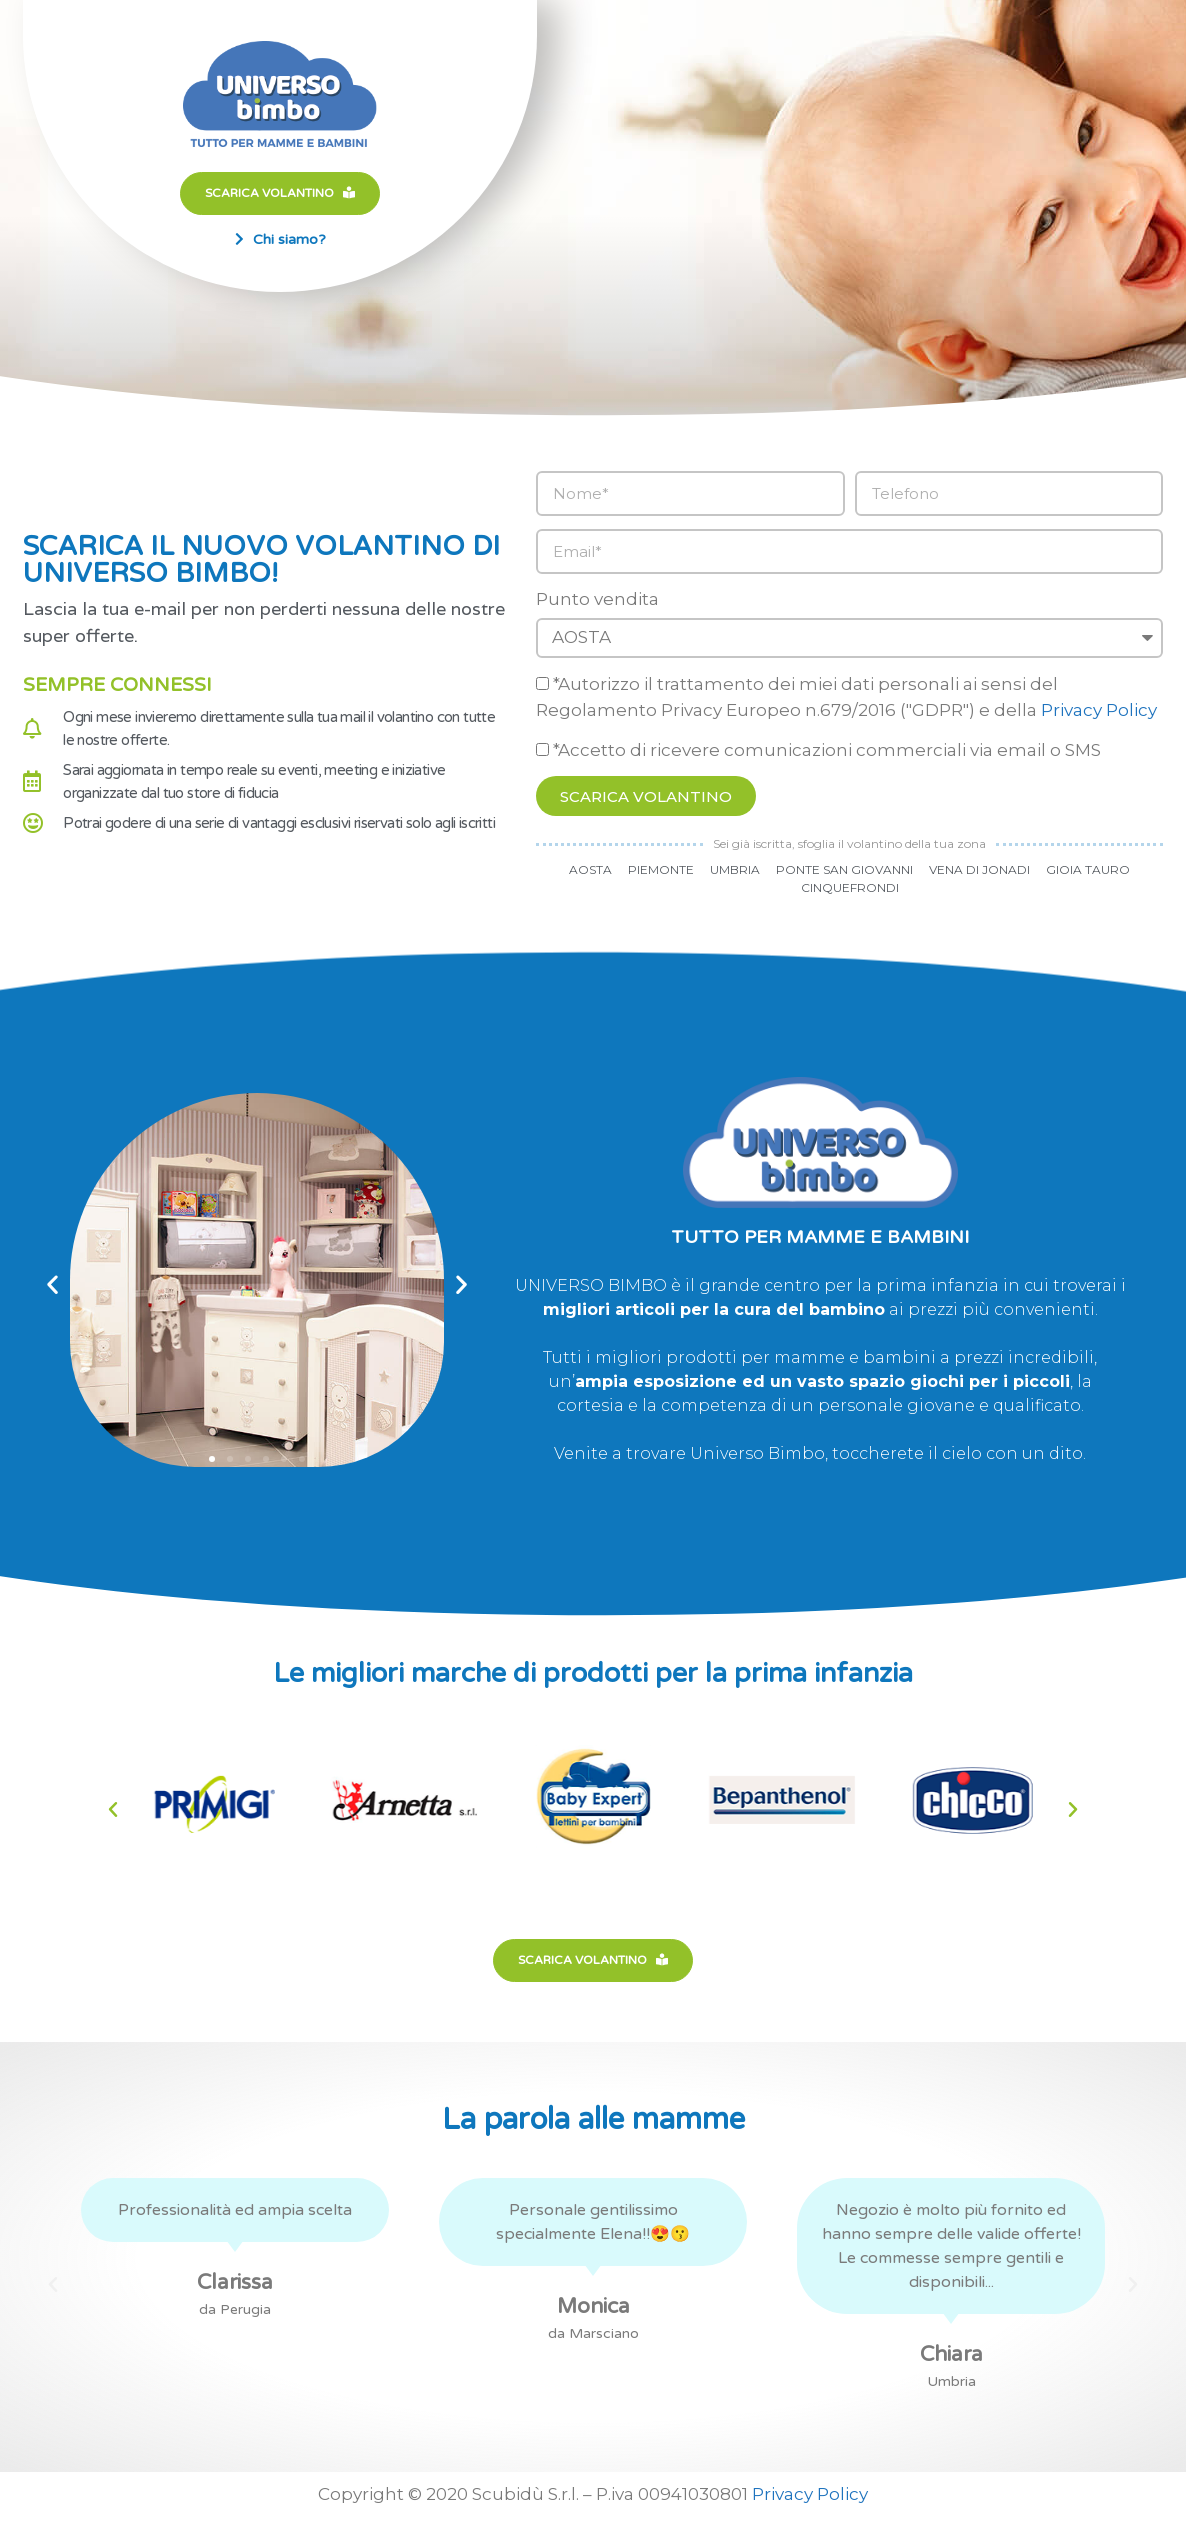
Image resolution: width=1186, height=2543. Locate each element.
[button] (52, 1283)
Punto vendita (597, 599)
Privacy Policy (1099, 710)
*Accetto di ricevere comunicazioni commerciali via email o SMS (827, 750)
